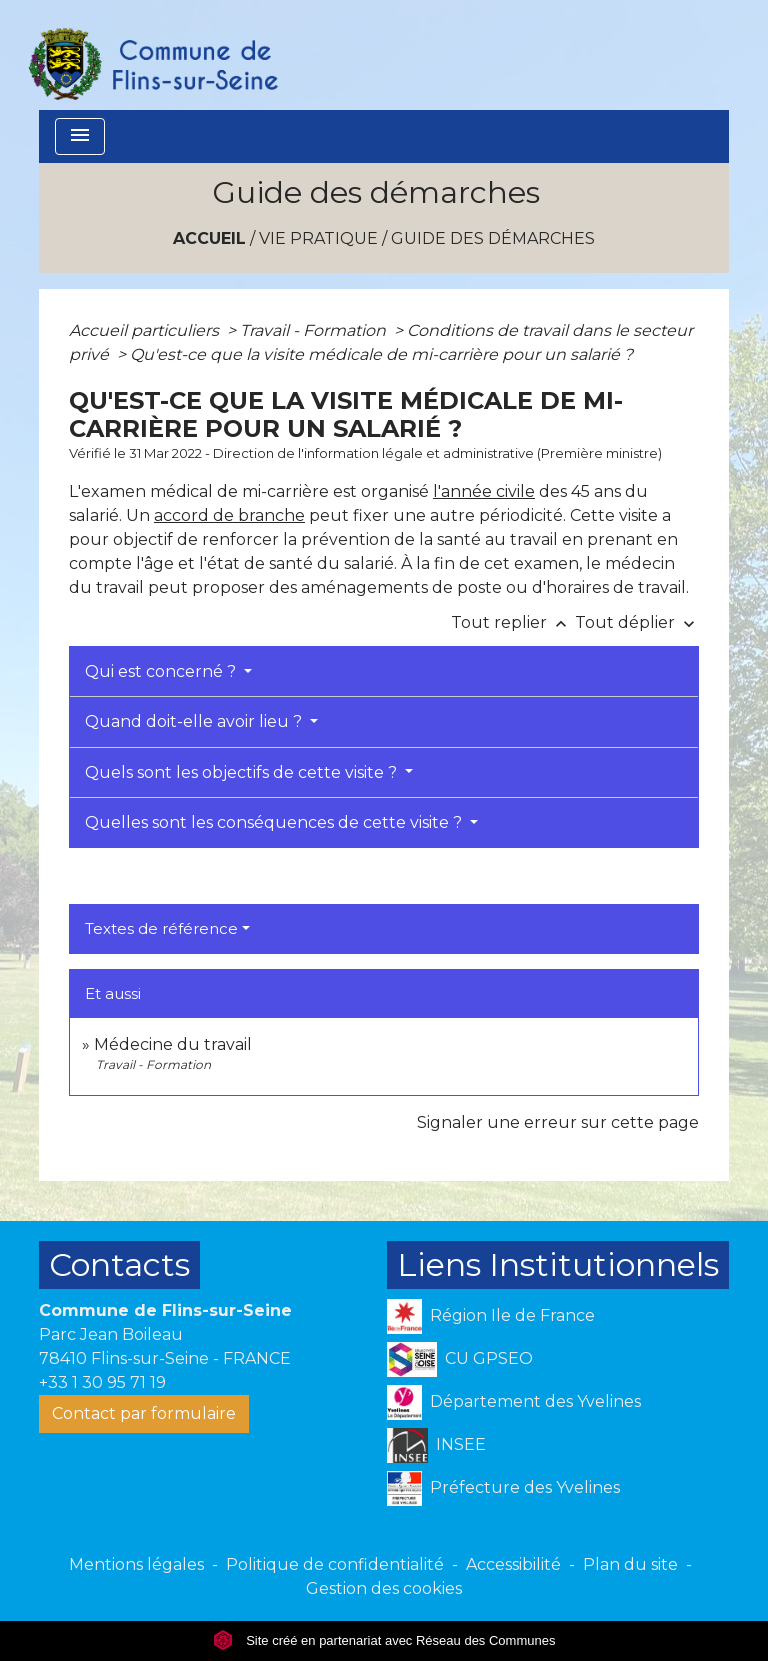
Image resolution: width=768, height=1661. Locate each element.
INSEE (436, 1445)
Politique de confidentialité (335, 1564)
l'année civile (484, 491)
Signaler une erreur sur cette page (558, 1122)
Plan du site (630, 1564)
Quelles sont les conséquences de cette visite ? (275, 822)
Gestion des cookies (384, 1588)
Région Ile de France (491, 1316)
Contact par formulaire (144, 1413)
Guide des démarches (493, 238)
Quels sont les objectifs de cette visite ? (243, 772)
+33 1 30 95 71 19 (102, 1382)
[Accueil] (152, 55)
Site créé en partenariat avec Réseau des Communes (384, 1640)
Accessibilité (513, 1564)
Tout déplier (637, 622)
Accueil (209, 238)
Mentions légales (136, 1564)
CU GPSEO (460, 1359)
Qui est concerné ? (162, 671)
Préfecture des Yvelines (503, 1488)
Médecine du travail (173, 1044)
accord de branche (229, 515)
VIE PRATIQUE (318, 238)
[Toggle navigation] (80, 136)
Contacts (119, 1264)
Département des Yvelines (514, 1402)
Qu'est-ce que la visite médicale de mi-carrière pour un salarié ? (381, 354)
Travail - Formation (315, 330)
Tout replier (513, 622)
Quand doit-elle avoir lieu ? (195, 721)
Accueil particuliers (146, 330)
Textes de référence (161, 928)
